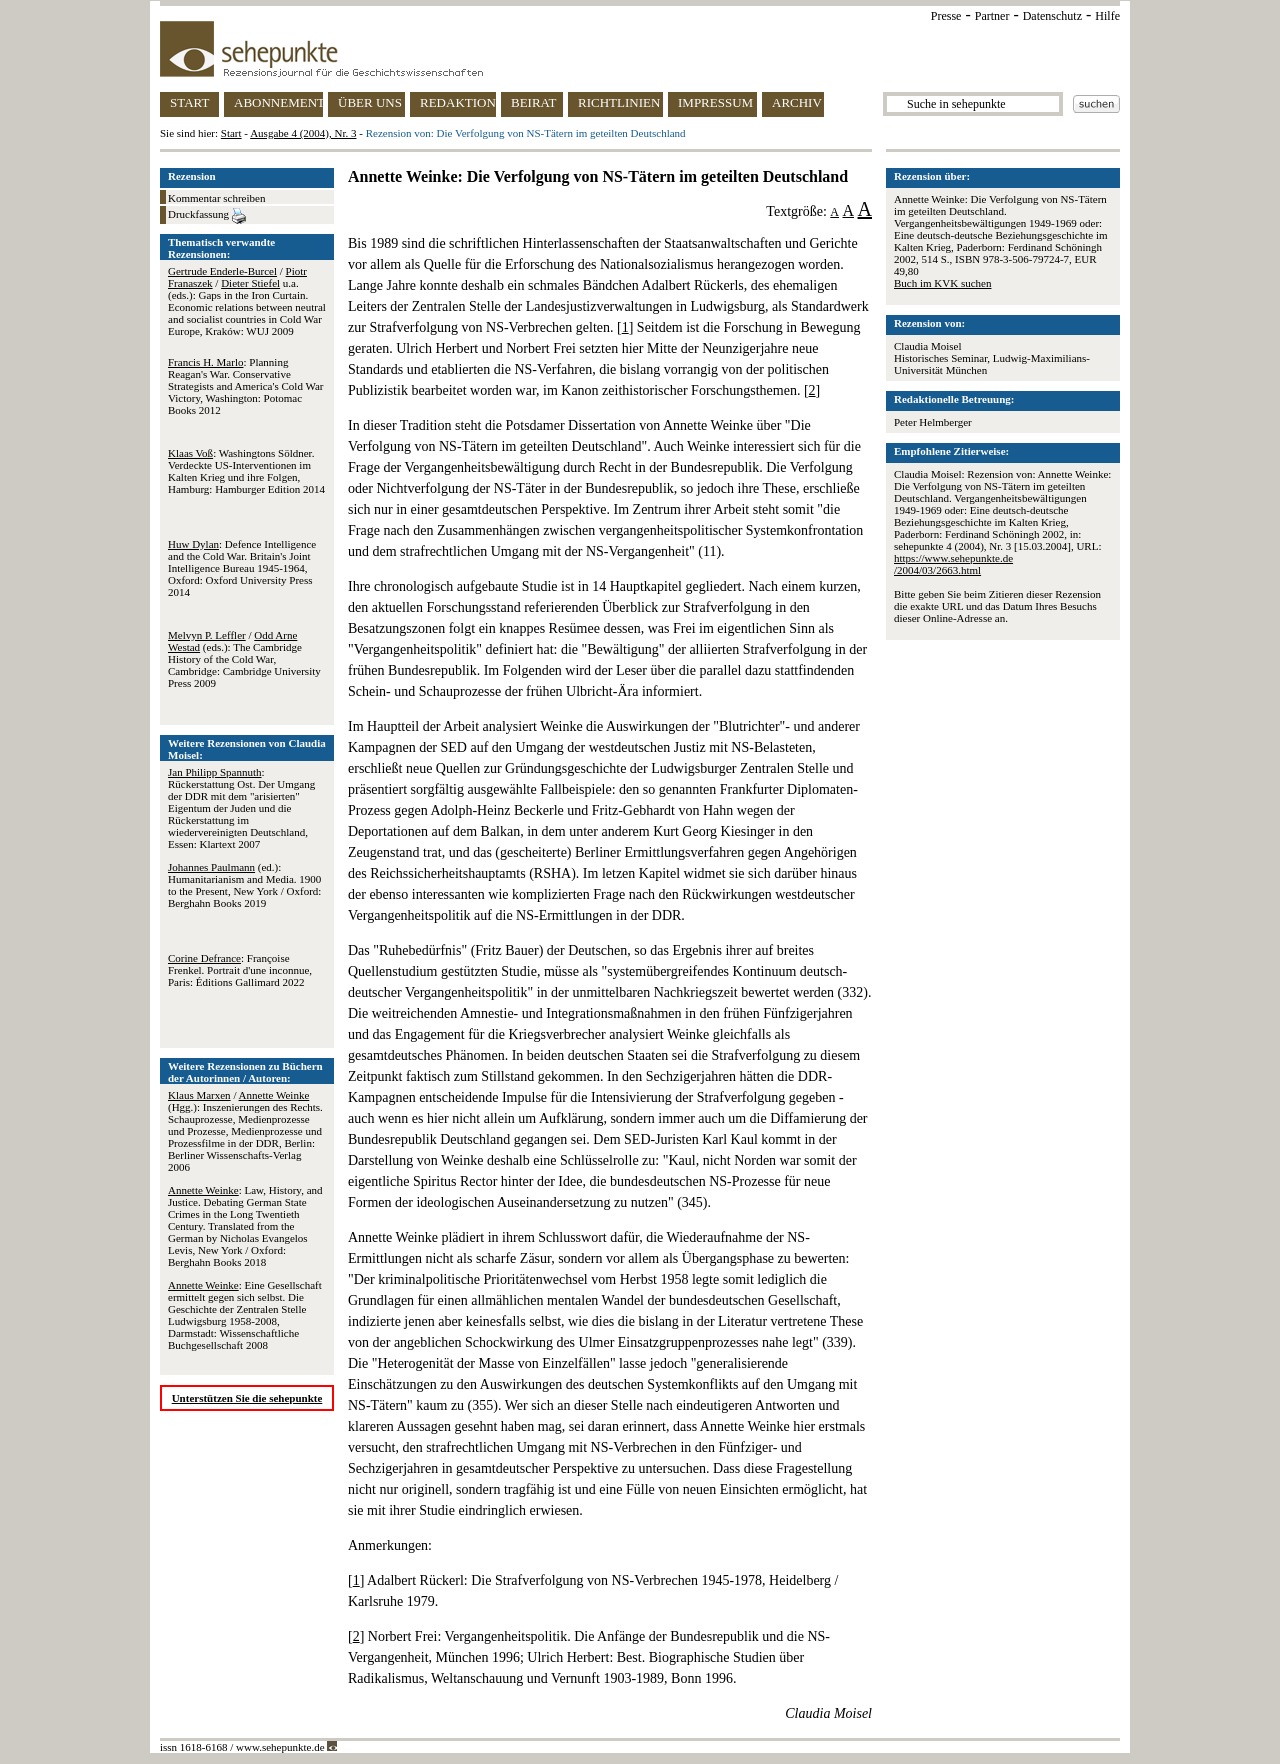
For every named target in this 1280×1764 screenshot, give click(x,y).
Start (231, 133)
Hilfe (1107, 16)
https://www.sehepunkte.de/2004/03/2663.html (953, 564)
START (189, 102)
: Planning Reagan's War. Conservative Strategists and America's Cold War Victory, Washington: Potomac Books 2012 (245, 386)
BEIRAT (534, 102)
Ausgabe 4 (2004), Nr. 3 (303, 133)
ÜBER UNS (370, 102)
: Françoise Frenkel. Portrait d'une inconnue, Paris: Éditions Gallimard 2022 (240, 970)
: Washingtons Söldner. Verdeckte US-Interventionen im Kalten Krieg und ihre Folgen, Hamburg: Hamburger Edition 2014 (246, 471)
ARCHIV (797, 102)
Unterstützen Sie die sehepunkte (247, 1398)
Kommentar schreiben (216, 198)
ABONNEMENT (278, 102)
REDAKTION (458, 102)
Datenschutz (1052, 16)
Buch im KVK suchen (942, 283)
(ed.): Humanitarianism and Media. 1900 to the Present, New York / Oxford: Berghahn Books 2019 (244, 885)
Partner (992, 16)
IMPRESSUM (715, 102)
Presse (946, 16)
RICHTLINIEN (619, 102)
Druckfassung (207, 216)
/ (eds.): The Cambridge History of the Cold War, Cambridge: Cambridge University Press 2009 (244, 659)
